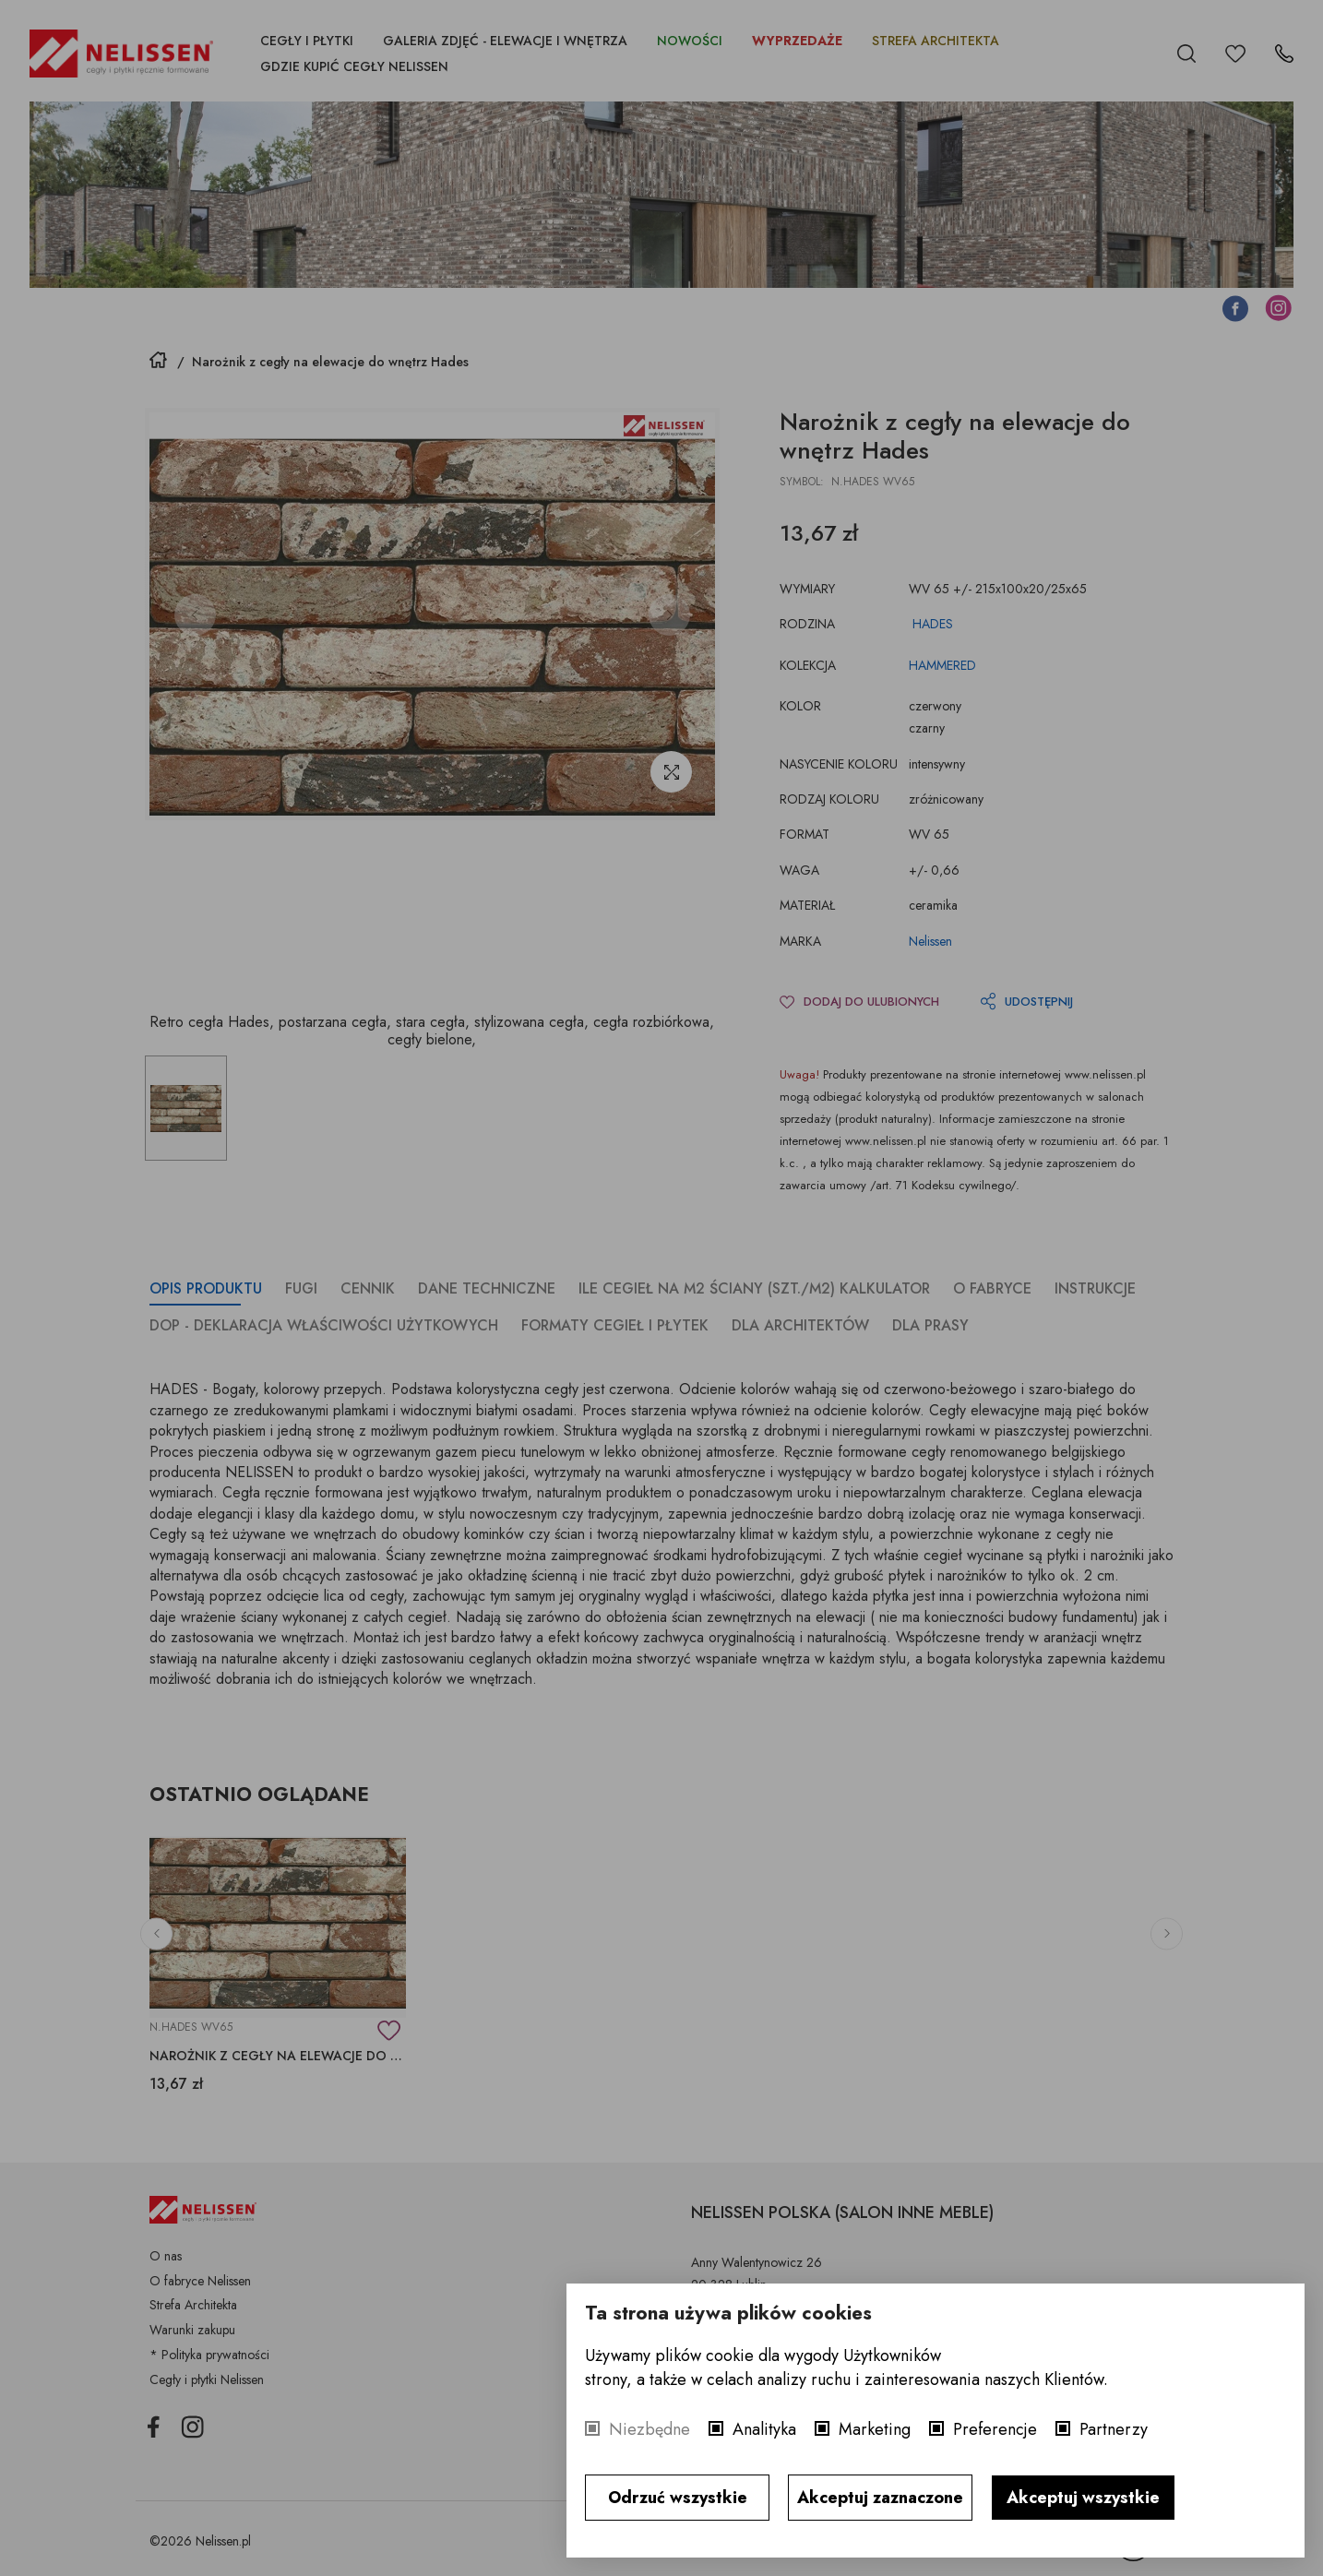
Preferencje (995, 2429)
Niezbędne (649, 2429)
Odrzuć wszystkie (677, 2498)
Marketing (875, 2429)
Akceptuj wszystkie (1083, 2498)
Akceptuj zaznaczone (880, 2498)
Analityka (764, 2429)
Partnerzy (1113, 2429)
